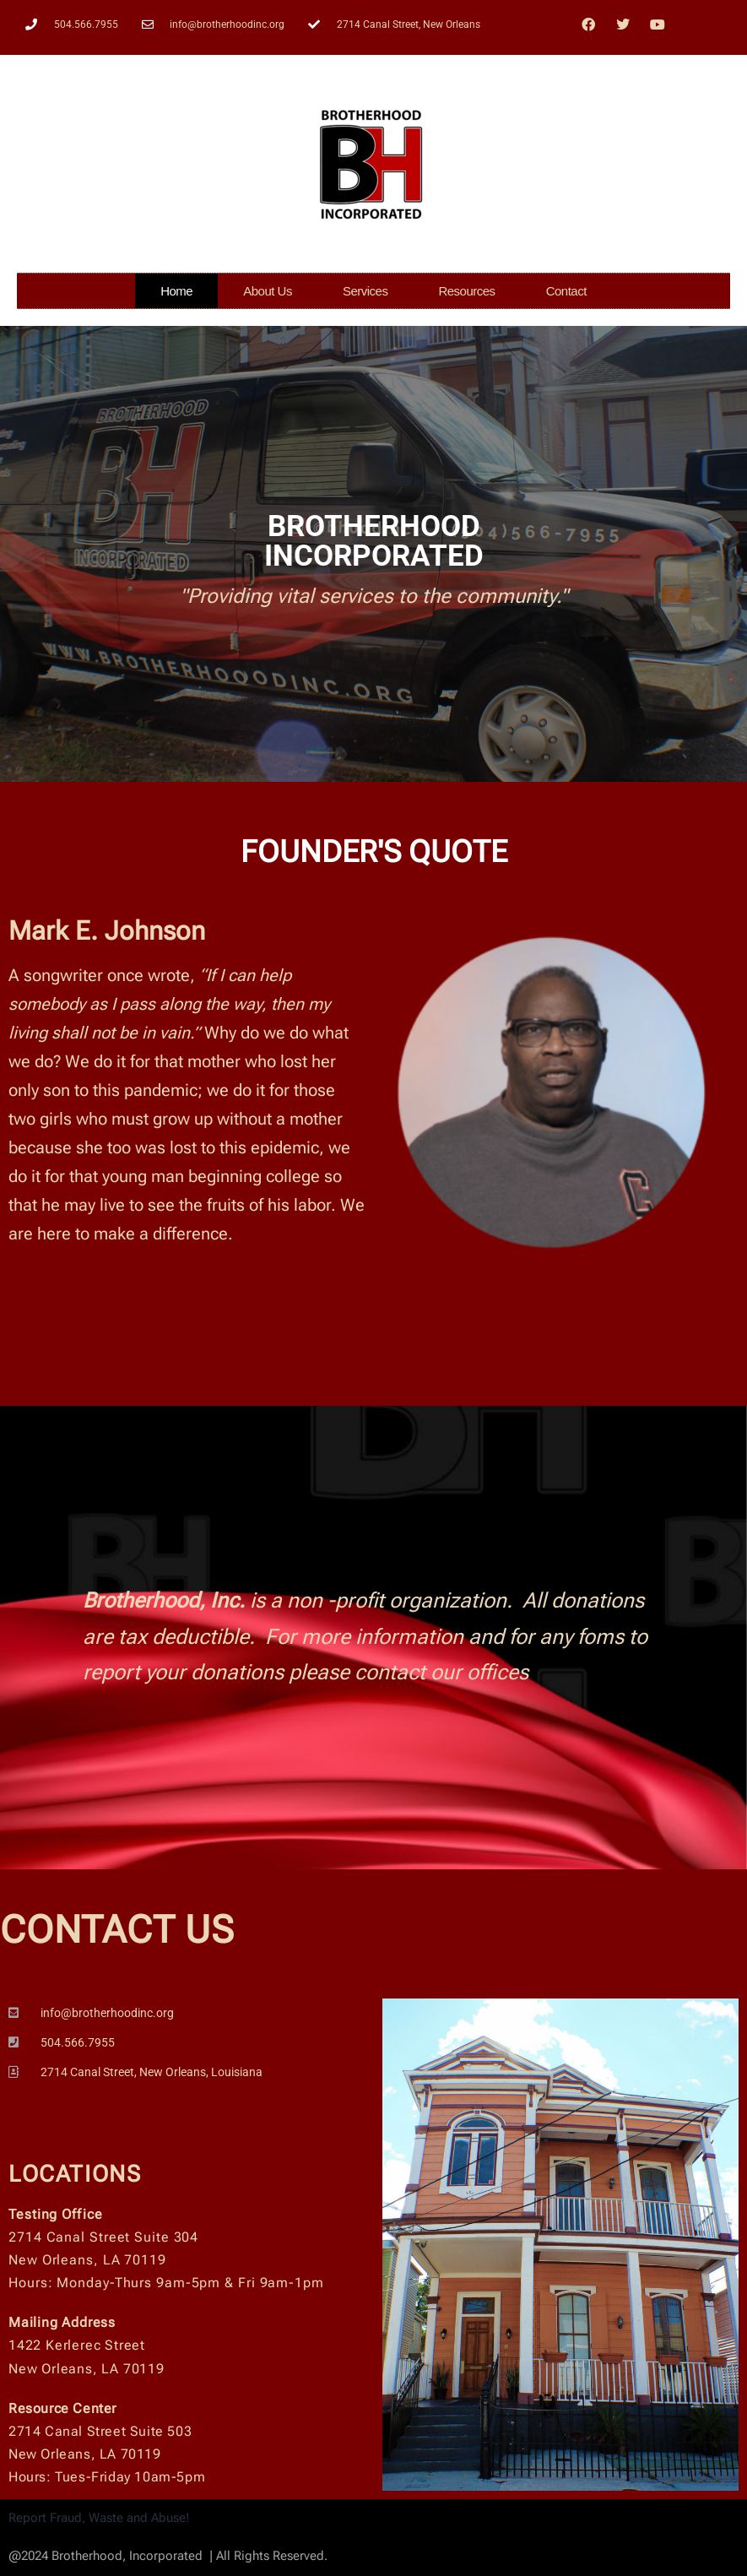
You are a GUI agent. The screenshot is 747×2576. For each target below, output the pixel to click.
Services (365, 291)
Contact (566, 291)
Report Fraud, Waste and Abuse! (99, 2517)
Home (176, 291)
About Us (267, 291)
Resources (466, 291)
